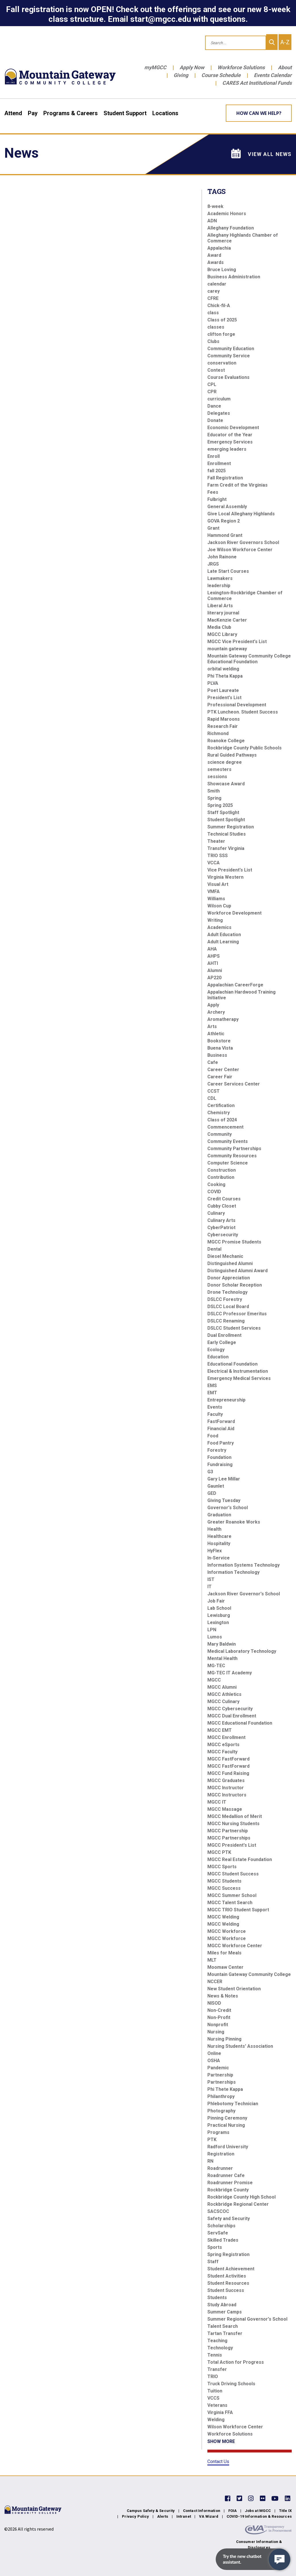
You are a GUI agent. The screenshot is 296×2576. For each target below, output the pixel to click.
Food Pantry (220, 1443)
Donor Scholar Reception (234, 1285)
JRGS (213, 564)
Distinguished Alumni (230, 1263)
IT (209, 1586)
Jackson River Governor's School (243, 1593)
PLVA (212, 683)
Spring (214, 798)
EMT (212, 1392)
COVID (214, 1191)
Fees (212, 492)
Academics (219, 927)
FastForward (221, 1421)
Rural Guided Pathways (232, 755)
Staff (213, 2261)
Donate (215, 420)
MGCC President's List (231, 1845)
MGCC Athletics (224, 1694)
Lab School (219, 1608)
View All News (261, 153)
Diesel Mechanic (225, 1256)
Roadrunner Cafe (226, 2175)
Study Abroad (221, 2304)
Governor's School (227, 1507)
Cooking (216, 1184)
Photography (221, 2111)
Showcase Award (226, 783)
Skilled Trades (222, 2240)
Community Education (230, 348)
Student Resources (228, 2283)
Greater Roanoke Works (233, 1522)
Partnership (220, 2075)
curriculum (219, 399)
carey (213, 291)
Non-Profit (218, 2017)
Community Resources (232, 1155)
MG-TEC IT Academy (229, 1672)
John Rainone (222, 557)
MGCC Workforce (226, 1931)
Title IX (285, 2510)
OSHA (213, 2060)
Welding (216, 2419)
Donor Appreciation (228, 1278)
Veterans (217, 2405)
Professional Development (236, 704)
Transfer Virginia (225, 848)
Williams (216, 898)
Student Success (225, 2290)
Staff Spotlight (223, 812)
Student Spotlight (226, 819)
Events (214, 1407)
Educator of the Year (229, 434)
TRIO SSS (217, 855)
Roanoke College (226, 740)
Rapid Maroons (223, 719)
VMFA (213, 891)
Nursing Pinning (224, 2039)
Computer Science (227, 1163)
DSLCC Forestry (224, 1299)
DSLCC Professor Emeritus (237, 1313)
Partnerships (221, 2082)
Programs (218, 2132)
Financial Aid (220, 1428)
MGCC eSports (223, 1744)
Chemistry (218, 1112)
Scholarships (221, 2225)
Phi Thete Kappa (225, 2089)
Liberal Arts (220, 605)
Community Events (227, 1141)
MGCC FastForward (228, 1759)
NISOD (214, 2003)
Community (219, 1134)
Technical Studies (226, 834)
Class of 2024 (222, 1120)
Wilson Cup (219, 906)
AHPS (213, 956)
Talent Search (222, 2326)
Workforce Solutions (241, 67)
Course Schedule (221, 75)
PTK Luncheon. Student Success (242, 712)
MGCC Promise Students (234, 1242)
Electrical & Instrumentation (237, 1371)
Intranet (183, 2516)
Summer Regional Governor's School (247, 2319)
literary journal (223, 613)
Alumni (214, 970)
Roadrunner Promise (230, 2182)
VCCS (213, 2398)
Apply (213, 1005)
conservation (221, 363)
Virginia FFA (220, 2412)
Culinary (216, 1213)
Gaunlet (215, 1486)
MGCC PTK (219, 1852)
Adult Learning (223, 941)
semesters (219, 769)
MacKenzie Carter (227, 620)
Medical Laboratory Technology (241, 1651)
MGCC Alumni (222, 1687)
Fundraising (220, 1464)
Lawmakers (220, 578)
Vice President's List (229, 870)
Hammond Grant (224, 535)
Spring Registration (228, 2254)
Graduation (219, 1515)
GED (211, 1493)
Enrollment (219, 463)
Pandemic (218, 2067)
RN (210, 2161)
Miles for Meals (224, 1953)
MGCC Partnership (227, 1830)
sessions (217, 776)
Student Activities (226, 2276)
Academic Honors (226, 213)
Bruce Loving (221, 269)
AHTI (212, 963)
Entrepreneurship (226, 1400)
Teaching (217, 2340)
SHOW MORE (221, 2441)
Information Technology (233, 1572)
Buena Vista (220, 1048)
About (285, 67)
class (213, 312)
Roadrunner (220, 2168)
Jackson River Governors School (243, 542)
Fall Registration (225, 478)
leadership (218, 585)
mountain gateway (227, 648)
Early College (221, 1342)
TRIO (212, 2376)
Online (214, 2053)
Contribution (220, 1177)
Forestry (216, 1450)
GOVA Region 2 (223, 521)
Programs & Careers (70, 113)
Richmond (218, 733)
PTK (212, 2139)
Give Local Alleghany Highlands (241, 513)
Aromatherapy (223, 1019)
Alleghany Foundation (230, 228)
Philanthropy (221, 2096)
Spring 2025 (220, 805)
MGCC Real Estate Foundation (239, 1859)
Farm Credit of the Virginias (237, 485)
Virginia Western (225, 877)
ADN (212, 220)
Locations (165, 113)
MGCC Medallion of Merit (234, 1816)
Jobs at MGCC (258, 2510)
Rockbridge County (228, 2190)
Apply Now (192, 67)
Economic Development (233, 427)
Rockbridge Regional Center (238, 2204)
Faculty (215, 1414)
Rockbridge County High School (241, 2197)
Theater (216, 841)
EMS (212, 1385)
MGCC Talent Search (229, 1902)
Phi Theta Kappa (225, 676)
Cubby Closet (221, 1206)
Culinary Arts (221, 1220)
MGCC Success (224, 1888)
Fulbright (217, 499)
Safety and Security (228, 2218)
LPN (211, 1629)
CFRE (213, 298)
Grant (213, 528)
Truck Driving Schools (231, 2383)
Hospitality (218, 1543)
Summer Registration (230, 827)
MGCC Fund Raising (228, 1773)
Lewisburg (218, 1615)
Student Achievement (230, 2269)
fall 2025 (216, 470)
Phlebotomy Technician (232, 2103)
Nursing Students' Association (240, 2046)
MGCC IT (216, 1802)
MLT (212, 1960)
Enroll (213, 456)
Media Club (219, 627)
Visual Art (217, 884)
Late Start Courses (228, 571)
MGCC (214, 1680)
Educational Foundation (232, 1364)
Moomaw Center (225, 1967)
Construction (221, 1170)
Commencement (225, 1127)
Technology (220, 2348)
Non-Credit (219, 2010)
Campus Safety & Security (151, 2510)
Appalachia (219, 248)
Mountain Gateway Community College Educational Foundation (249, 658)
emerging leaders (226, 449)
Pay (33, 113)
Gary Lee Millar (223, 1479)
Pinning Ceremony (227, 2118)
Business (217, 1055)
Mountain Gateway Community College (249, 1974)
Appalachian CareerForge (235, 985)
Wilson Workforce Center (235, 2427)
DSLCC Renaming (226, 1321)
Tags (216, 191)
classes (215, 327)
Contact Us (218, 2461)
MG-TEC (216, 1665)
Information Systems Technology (243, 1565)
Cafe (212, 1062)
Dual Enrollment (224, 1335)
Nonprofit (217, 2024)
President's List (224, 697)
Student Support (125, 113)
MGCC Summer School (231, 1895)
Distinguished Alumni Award (237, 1270)
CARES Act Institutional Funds (257, 83)
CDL (211, 1098)
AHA (212, 949)
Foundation (219, 1457)
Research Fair (222, 726)
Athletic (215, 1033)
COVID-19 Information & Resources (259, 2516)
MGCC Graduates (226, 1780)
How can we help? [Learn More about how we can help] (258, 113)
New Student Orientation (234, 1988)
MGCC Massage (224, 1809)
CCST (213, 1091)
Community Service (228, 355)
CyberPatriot (221, 1227)
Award (214, 255)
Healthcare (219, 1536)
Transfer (217, 2369)
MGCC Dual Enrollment (231, 1716)
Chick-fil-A (218, 305)
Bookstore (219, 1041)
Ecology (216, 1349)
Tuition (214, 2391)
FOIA (232, 2510)
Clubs (213, 341)
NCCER (214, 1981)
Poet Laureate (223, 690)
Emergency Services (230, 442)
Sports (214, 2247)
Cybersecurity (222, 1234)
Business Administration (233, 276)
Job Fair (216, 1601)
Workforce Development (234, 913)
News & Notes (222, 1996)
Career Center (223, 1069)
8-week (215, 206)
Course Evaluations (228, 377)
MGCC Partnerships (228, 1838)
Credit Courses (224, 1199)
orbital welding (223, 669)
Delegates (218, 413)
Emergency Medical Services (239, 1378)
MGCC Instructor (225, 1787)
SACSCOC (218, 2211)
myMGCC (155, 67)
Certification (221, 1105)
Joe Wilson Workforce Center (239, 549)
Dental (214, 1249)
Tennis (214, 2355)
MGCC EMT (219, 1730)
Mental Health (222, 1658)
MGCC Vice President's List (237, 641)
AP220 (214, 977)
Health (214, 1529)
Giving (181, 75)
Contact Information (201, 2510)
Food (212, 1436)
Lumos (214, 1637)
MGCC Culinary (223, 1701)
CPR (212, 391)
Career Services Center (233, 1084)
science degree (224, 762)
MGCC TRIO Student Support (238, 1909)
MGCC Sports (222, 1866)
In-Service (218, 1558)
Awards (215, 262)
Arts (212, 1026)
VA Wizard (209, 2516)
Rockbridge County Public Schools (244, 748)
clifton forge (221, 334)
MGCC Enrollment (226, 1737)
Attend (13, 113)
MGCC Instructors (226, 1795)
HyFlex (214, 1550)
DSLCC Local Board (228, 1306)
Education (218, 1357)
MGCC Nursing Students (233, 1823)
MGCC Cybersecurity (230, 1708)
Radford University (227, 2146)
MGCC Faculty (222, 1751)
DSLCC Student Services (234, 1328)
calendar (216, 284)
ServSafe (217, 2233)
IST (211, 1579)
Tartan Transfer (224, 2333)
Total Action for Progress (235, 2362)
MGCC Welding (223, 1917)
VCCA (213, 862)
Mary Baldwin (221, 1644)
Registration (220, 2154)
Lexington (218, 1622)
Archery (216, 1012)
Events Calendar (273, 75)
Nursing (215, 2032)
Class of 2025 (222, 320)
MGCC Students (224, 1881)
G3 (210, 1471)
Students (217, 2297)
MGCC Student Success (233, 1874)
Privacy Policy (135, 2516)
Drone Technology (227, 1292)
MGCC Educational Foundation (239, 1723)
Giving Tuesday (223, 1500)
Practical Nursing (226, 2125)
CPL (211, 384)
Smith (213, 791)
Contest (216, 370)
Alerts (162, 2516)
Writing (215, 920)
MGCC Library (222, 634)
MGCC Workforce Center (234, 1945)
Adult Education (224, 934)
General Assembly (227, 506)
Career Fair (219, 1076)
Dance (214, 406)
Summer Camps (224, 2312)
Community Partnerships (234, 1148)
